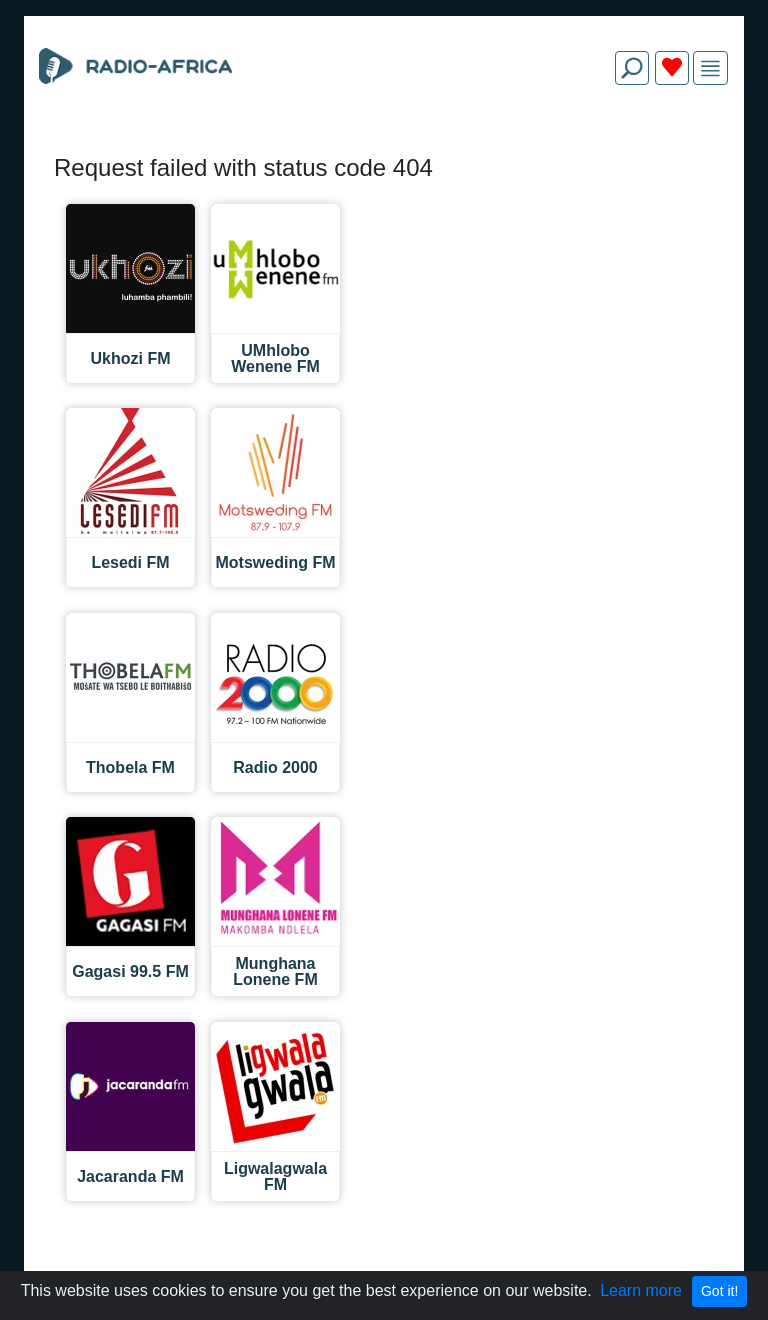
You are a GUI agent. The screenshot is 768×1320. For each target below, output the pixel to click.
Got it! (719, 1291)
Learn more (641, 1290)
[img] (710, 68)
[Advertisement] (384, 148)
